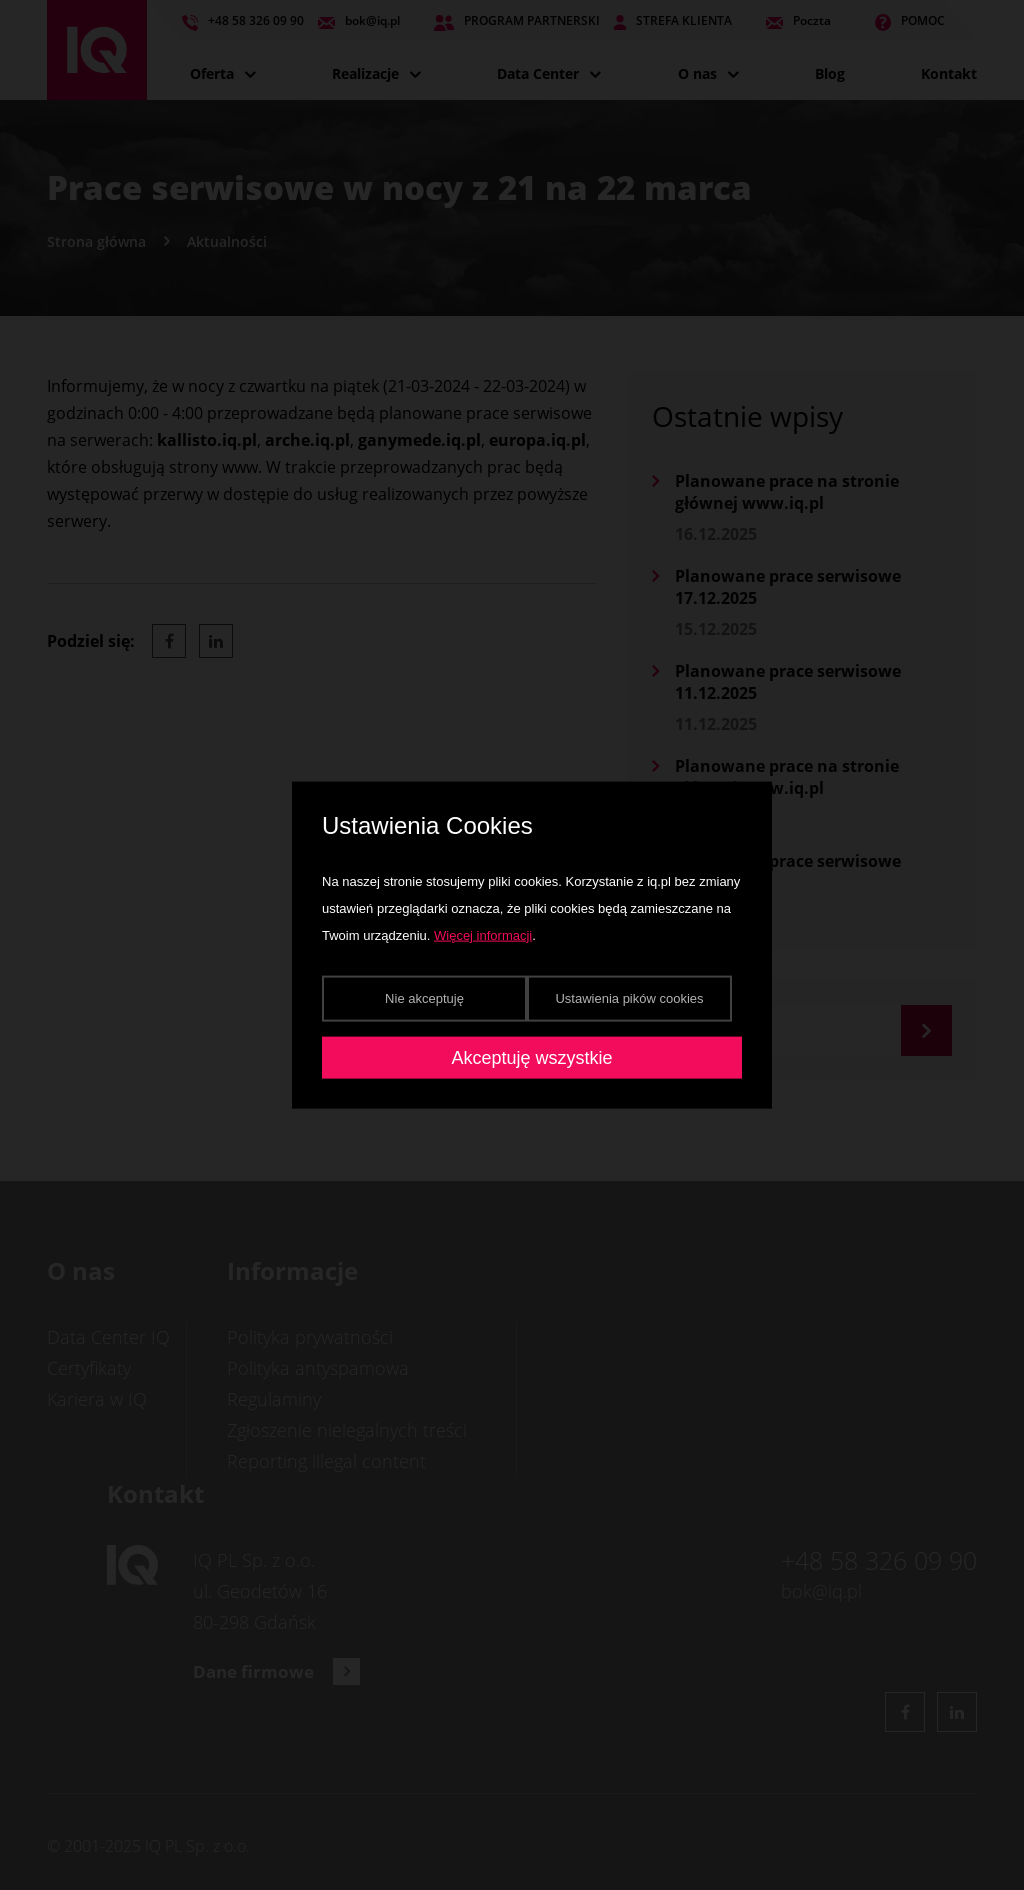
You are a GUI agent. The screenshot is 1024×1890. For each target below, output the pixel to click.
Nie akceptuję (424, 997)
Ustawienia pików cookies (629, 997)
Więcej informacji (483, 934)
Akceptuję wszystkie (531, 1057)
